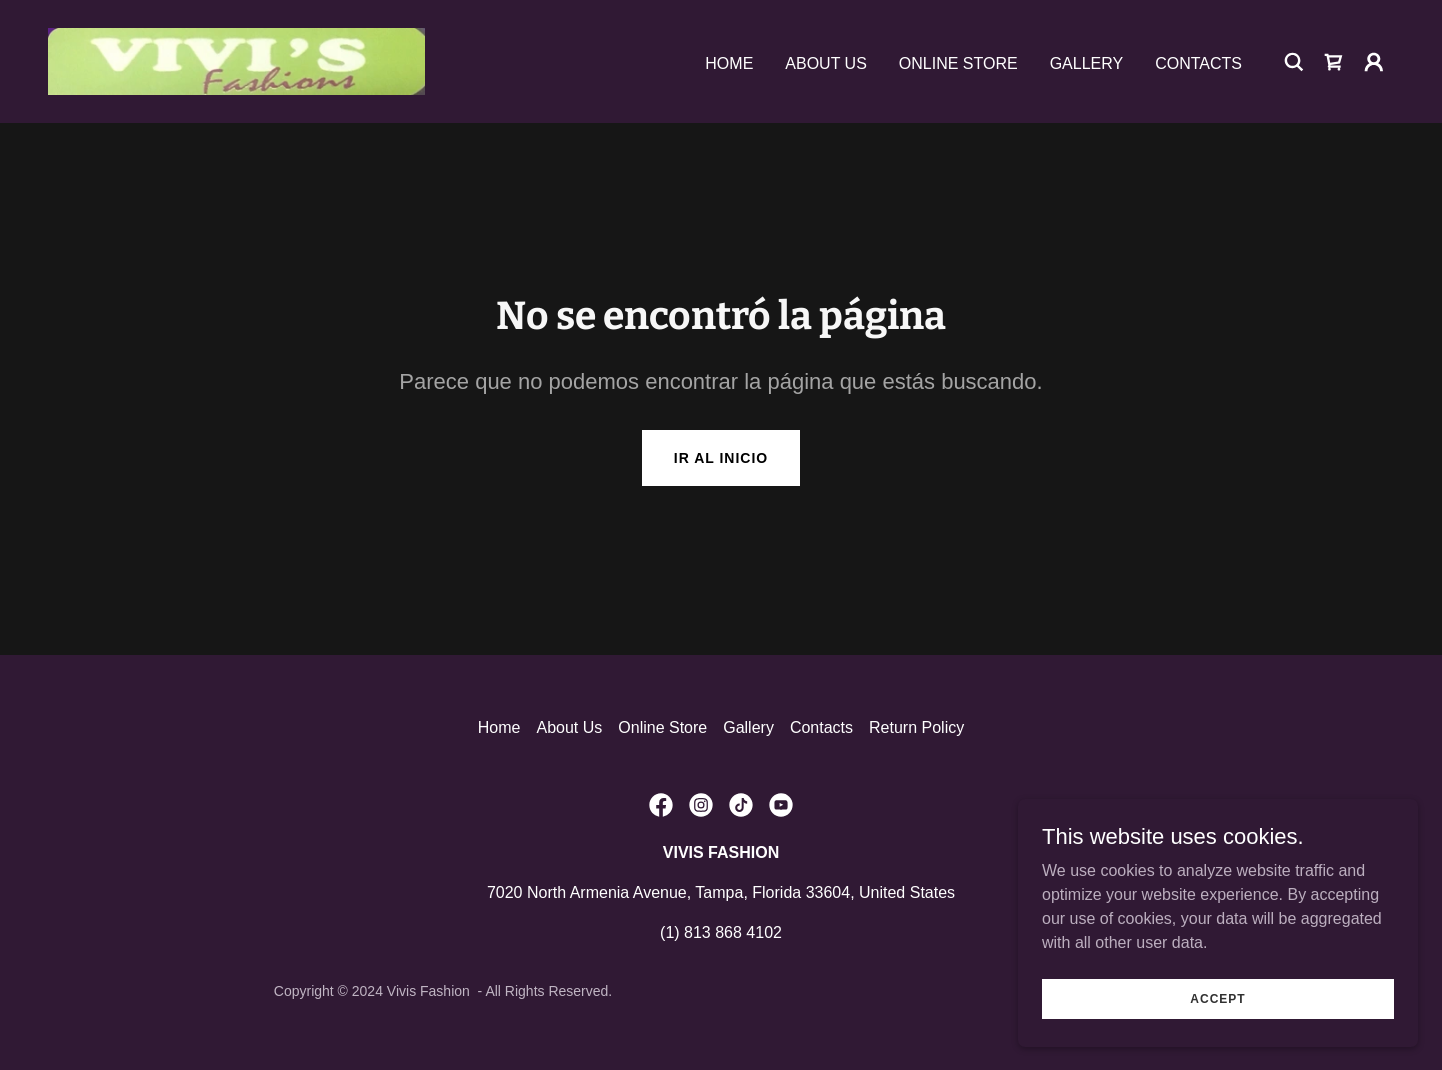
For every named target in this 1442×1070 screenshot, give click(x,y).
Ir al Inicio (721, 458)
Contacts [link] (1198, 63)
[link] (236, 60)
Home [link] (729, 63)
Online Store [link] (958, 63)
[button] (1374, 62)
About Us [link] (826, 63)
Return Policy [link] (916, 727)
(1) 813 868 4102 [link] (721, 932)
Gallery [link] (1087, 63)
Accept (1217, 998)
